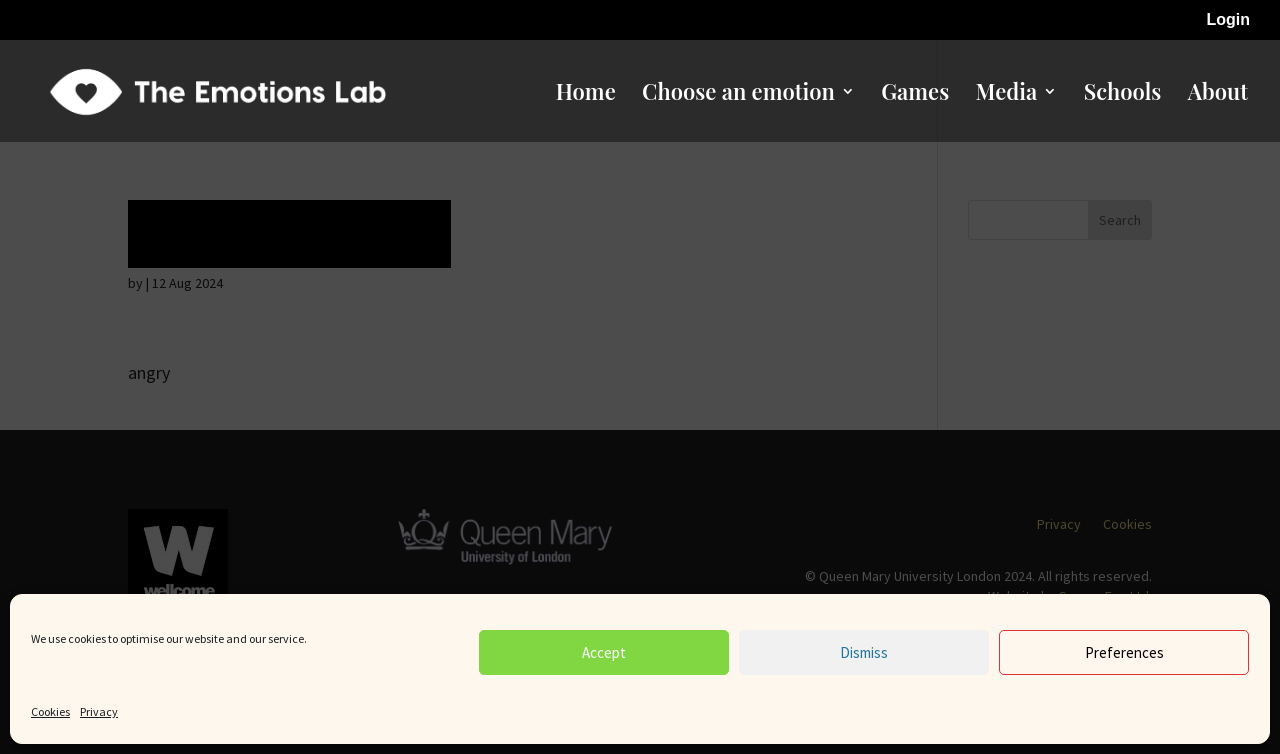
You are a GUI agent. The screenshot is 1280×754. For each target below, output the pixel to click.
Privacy (99, 711)
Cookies (50, 711)
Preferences (1124, 652)
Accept (604, 652)
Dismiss (864, 652)
